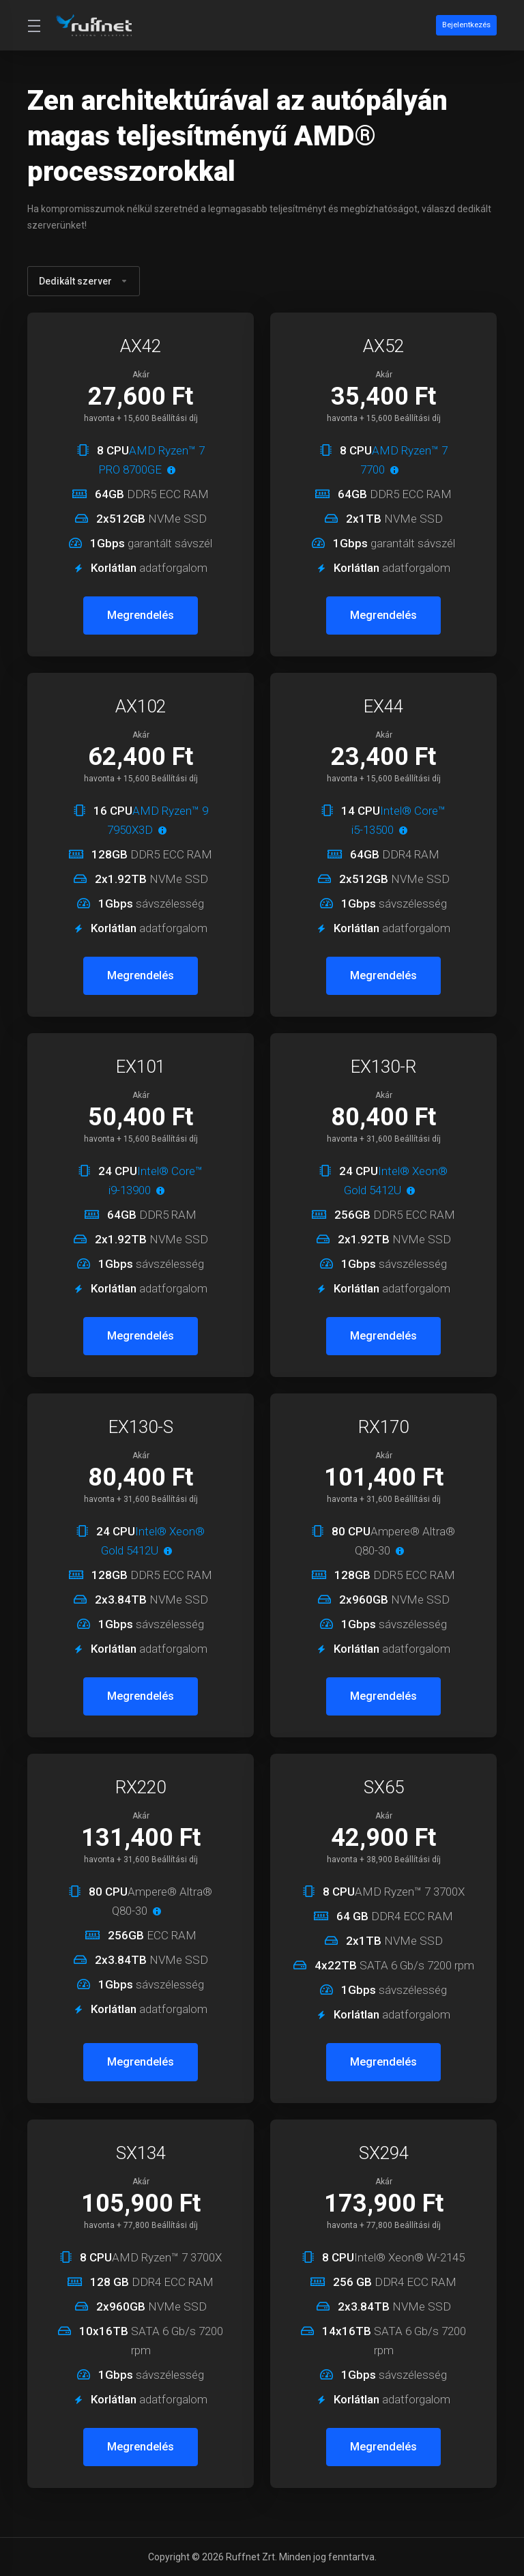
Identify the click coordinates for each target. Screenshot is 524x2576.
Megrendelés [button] (140, 615)
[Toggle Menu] (33, 25)
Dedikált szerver (83, 281)
